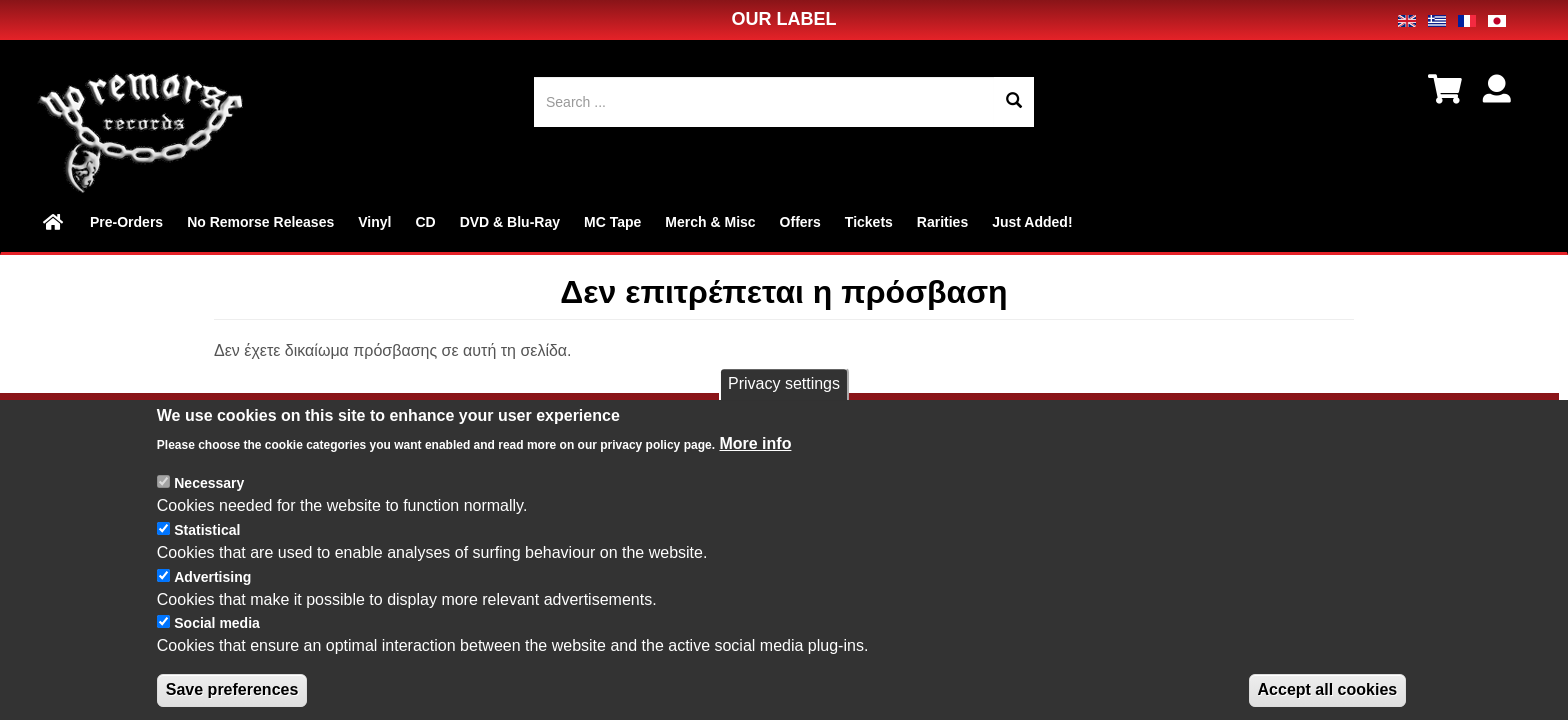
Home (54, 222)
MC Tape (612, 222)
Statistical (207, 549)
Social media (217, 642)
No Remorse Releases (260, 222)
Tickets (869, 222)
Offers (800, 222)
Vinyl (374, 222)
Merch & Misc (710, 222)
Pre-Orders (126, 222)
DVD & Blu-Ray (510, 222)
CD (425, 222)
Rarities (942, 222)
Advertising (212, 595)
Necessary (209, 502)
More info (755, 461)
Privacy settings (784, 402)
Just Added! (1032, 222)
